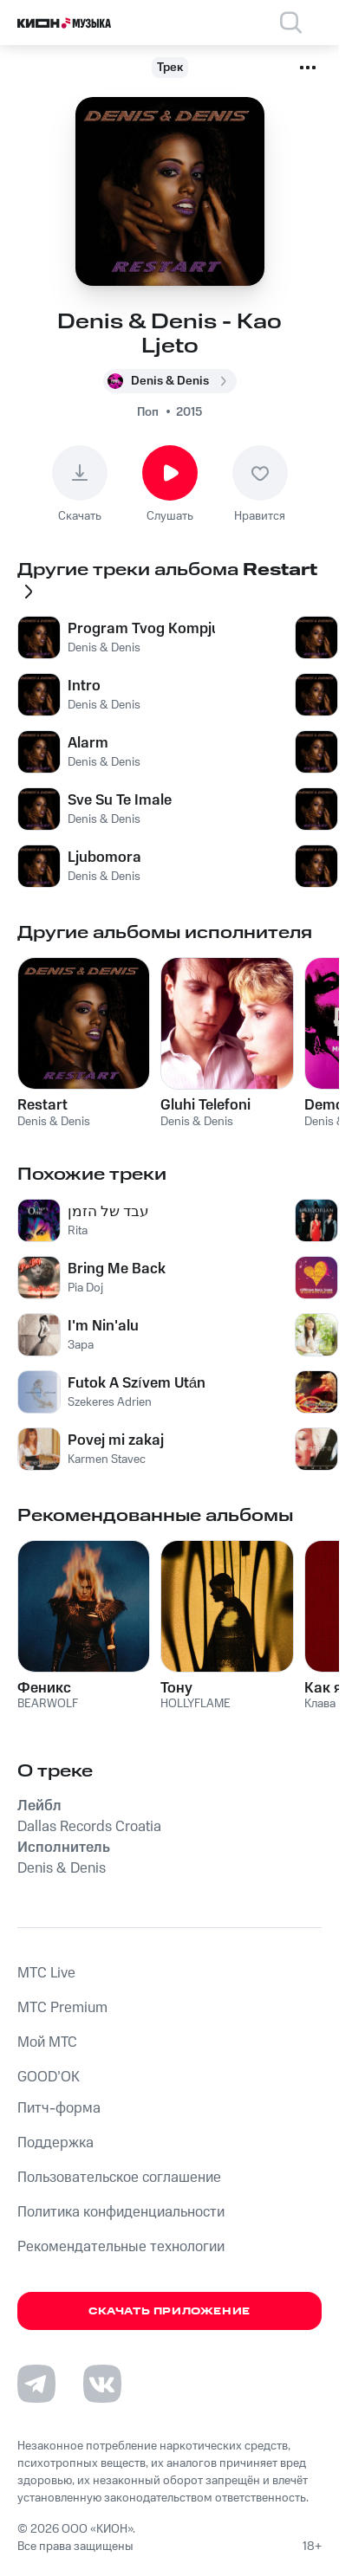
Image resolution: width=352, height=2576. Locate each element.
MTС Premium (62, 2007)
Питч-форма (59, 2108)
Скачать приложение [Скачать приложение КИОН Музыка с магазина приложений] (169, 2311)
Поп (148, 412)
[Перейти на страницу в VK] (102, 2384)
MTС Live (46, 1973)
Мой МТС (47, 2042)
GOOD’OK (48, 2077)
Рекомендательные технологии (121, 2246)
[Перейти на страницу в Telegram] (36, 2384)
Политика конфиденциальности (121, 2212)
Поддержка (55, 2143)
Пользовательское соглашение (119, 2177)
